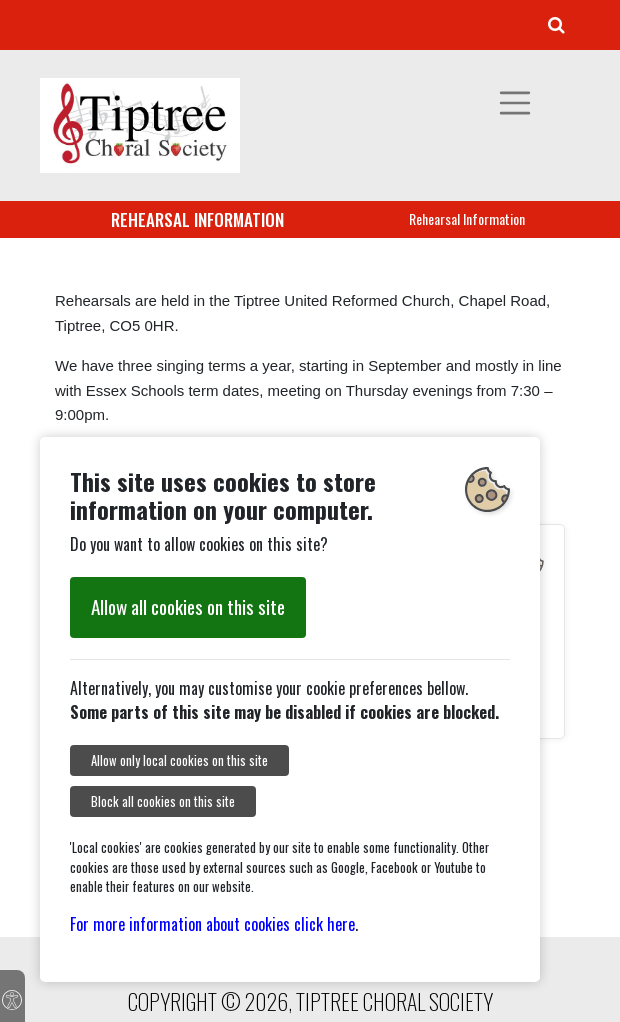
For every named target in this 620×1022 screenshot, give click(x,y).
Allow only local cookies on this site (179, 760)
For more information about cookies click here (212, 924)
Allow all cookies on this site (188, 606)
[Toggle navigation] (515, 103)
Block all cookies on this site (163, 801)
